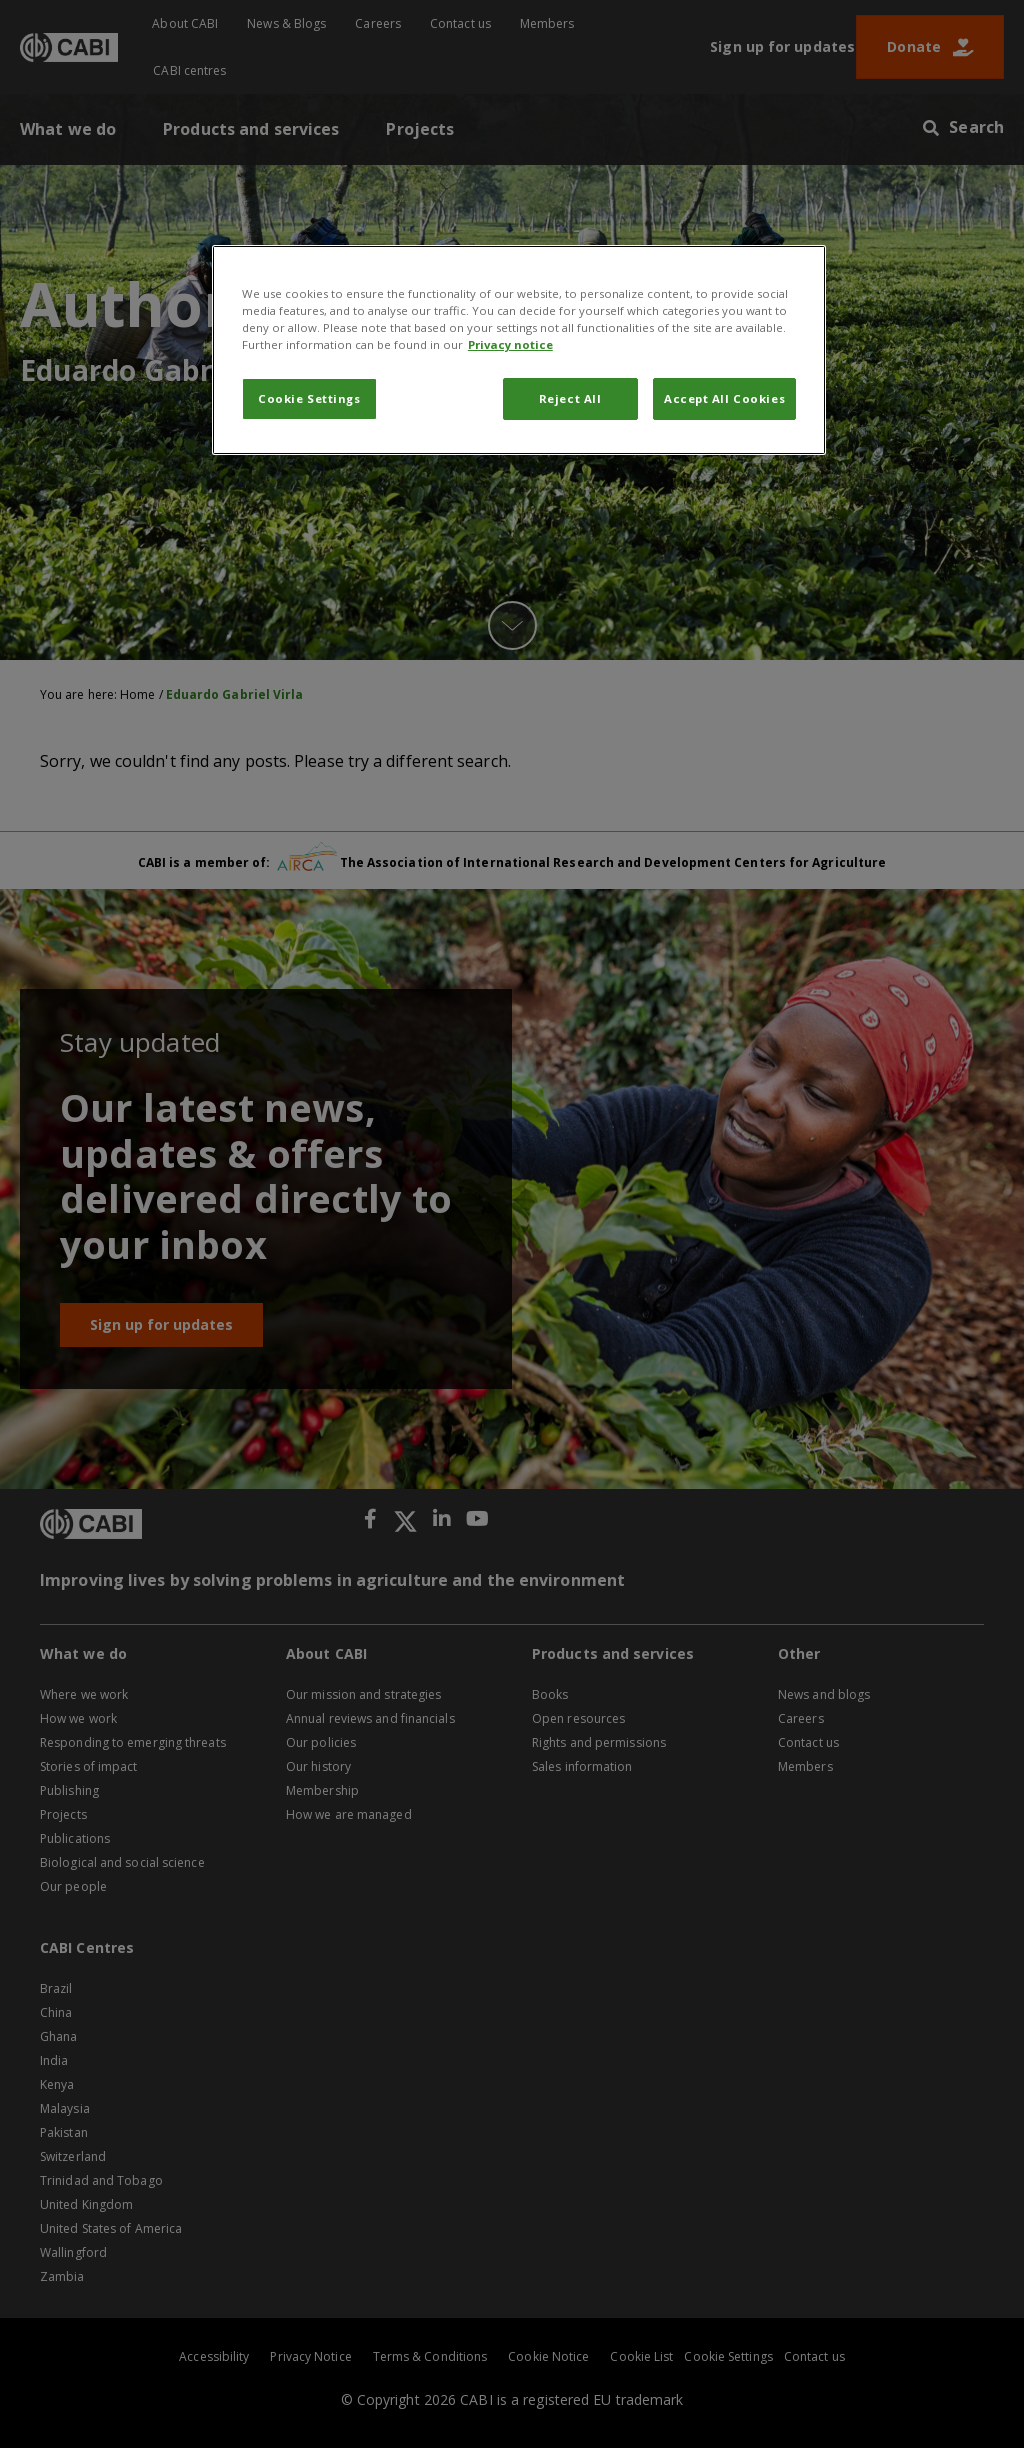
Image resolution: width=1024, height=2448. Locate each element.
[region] (519, 350)
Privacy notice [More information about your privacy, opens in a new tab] (510, 344)
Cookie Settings (309, 398)
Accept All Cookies (724, 398)
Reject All (570, 398)
